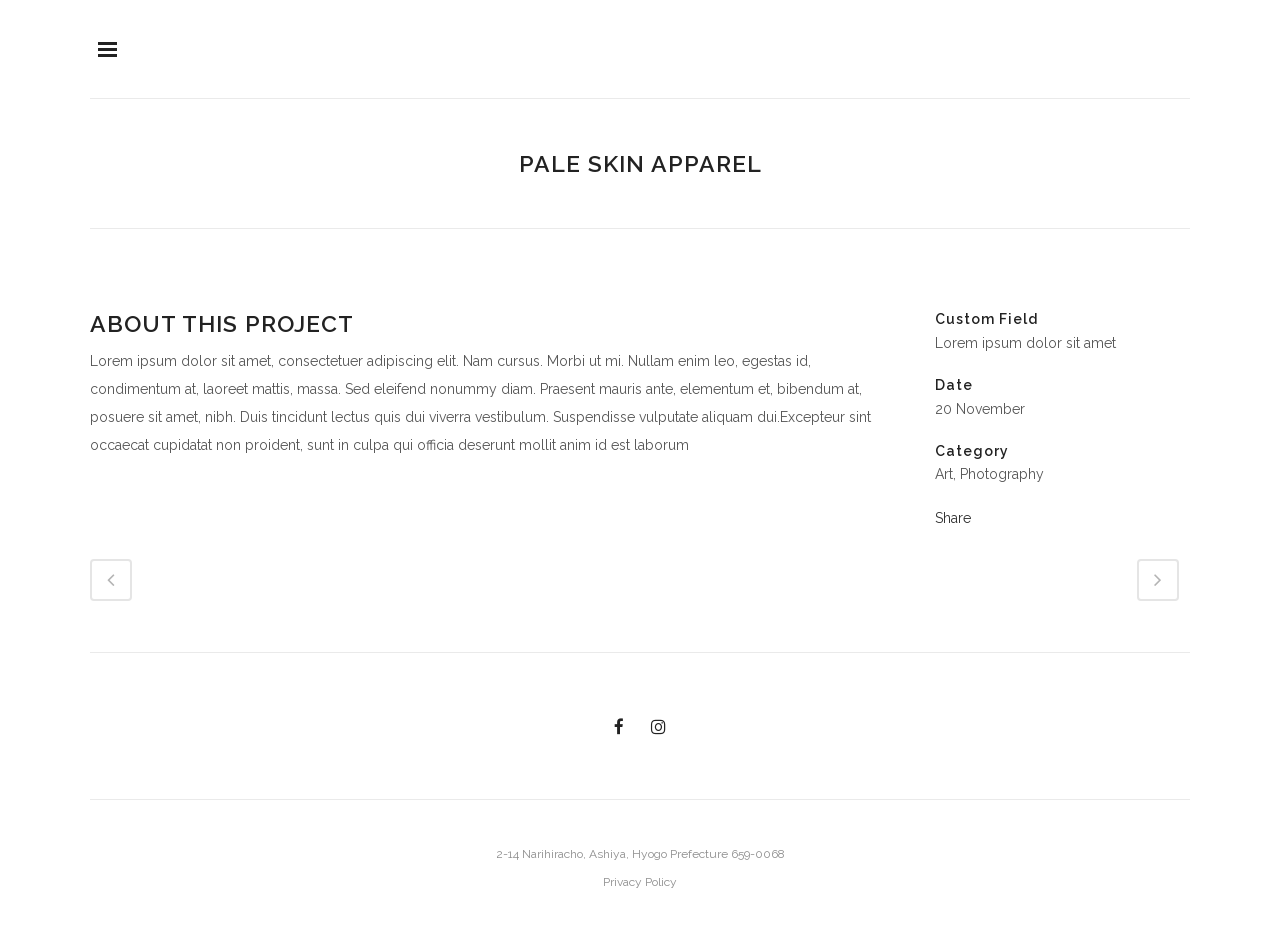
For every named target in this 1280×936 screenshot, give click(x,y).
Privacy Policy (640, 882)
